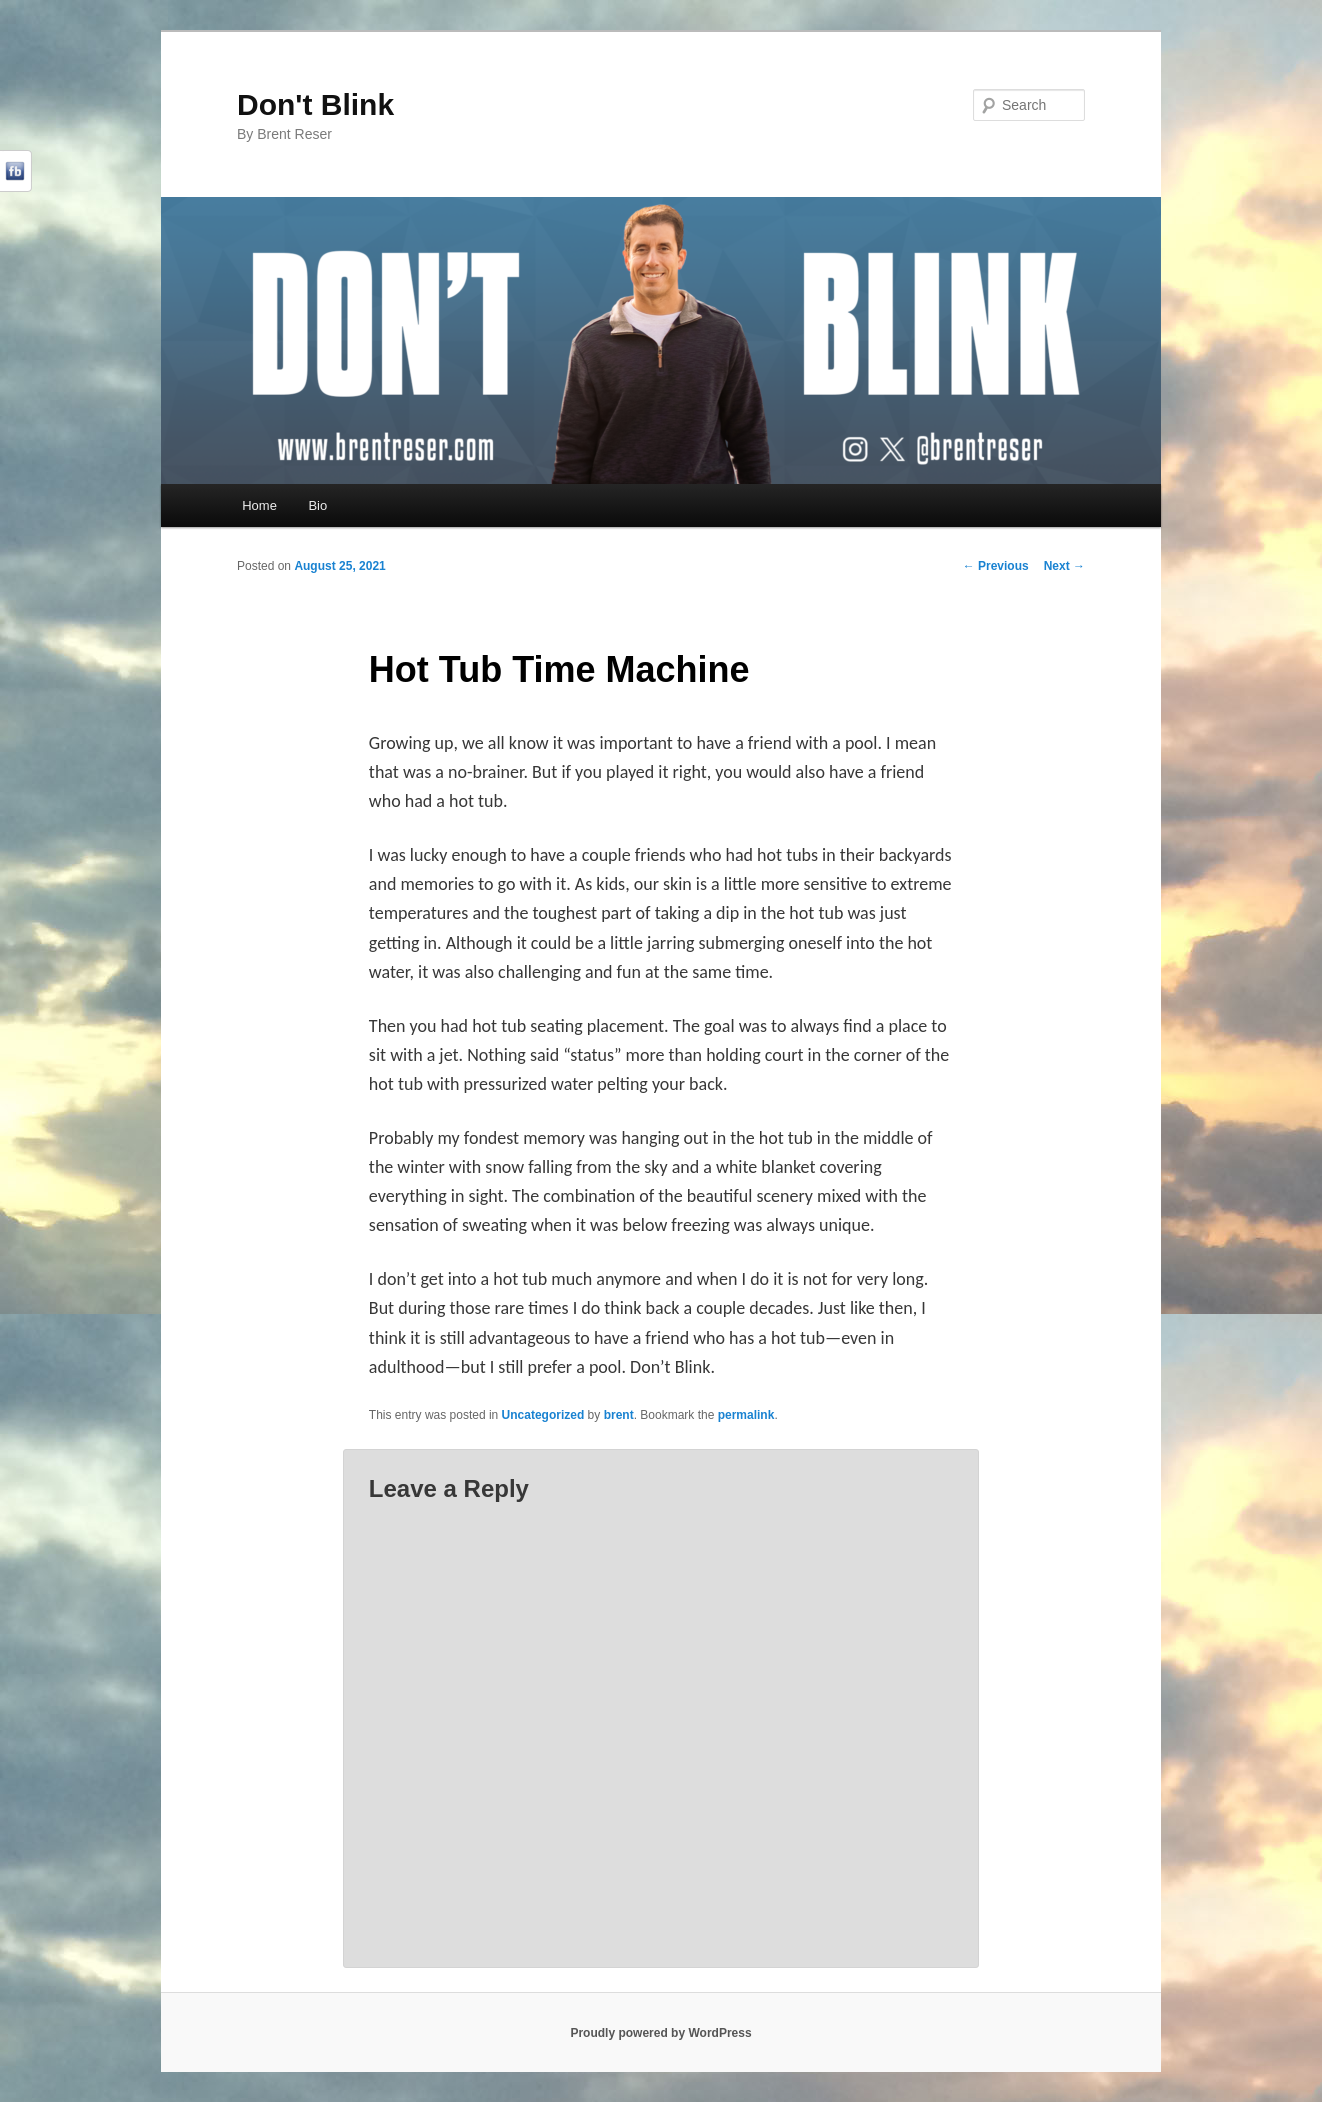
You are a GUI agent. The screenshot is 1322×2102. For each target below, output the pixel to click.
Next (1064, 566)
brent (619, 1415)
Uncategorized (543, 1415)
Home (259, 505)
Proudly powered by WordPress (660, 2033)
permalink (746, 1415)
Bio (317, 505)
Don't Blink (315, 104)
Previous (996, 566)
